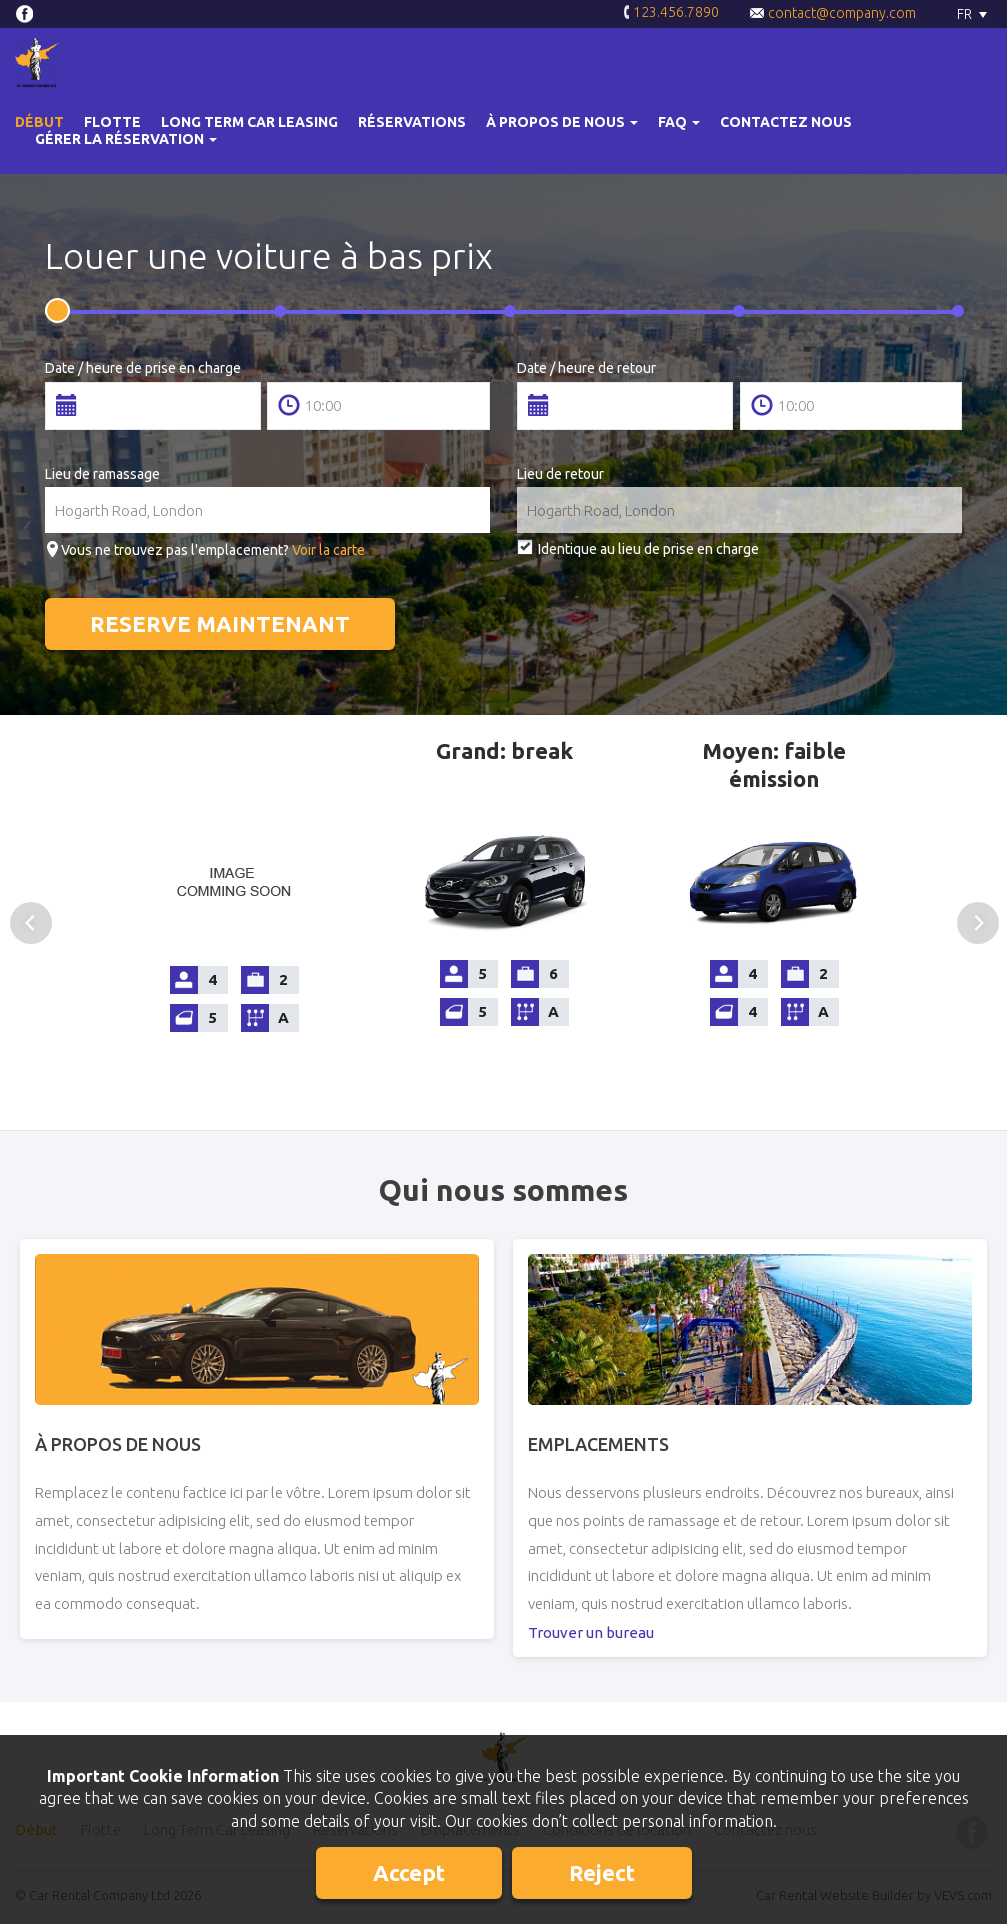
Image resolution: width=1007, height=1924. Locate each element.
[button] (562, 122)
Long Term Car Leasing (249, 122)
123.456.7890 (671, 13)
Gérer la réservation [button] (126, 139)
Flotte (112, 122)
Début (39, 122)
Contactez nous (786, 122)
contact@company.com (832, 13)
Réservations (412, 122)
